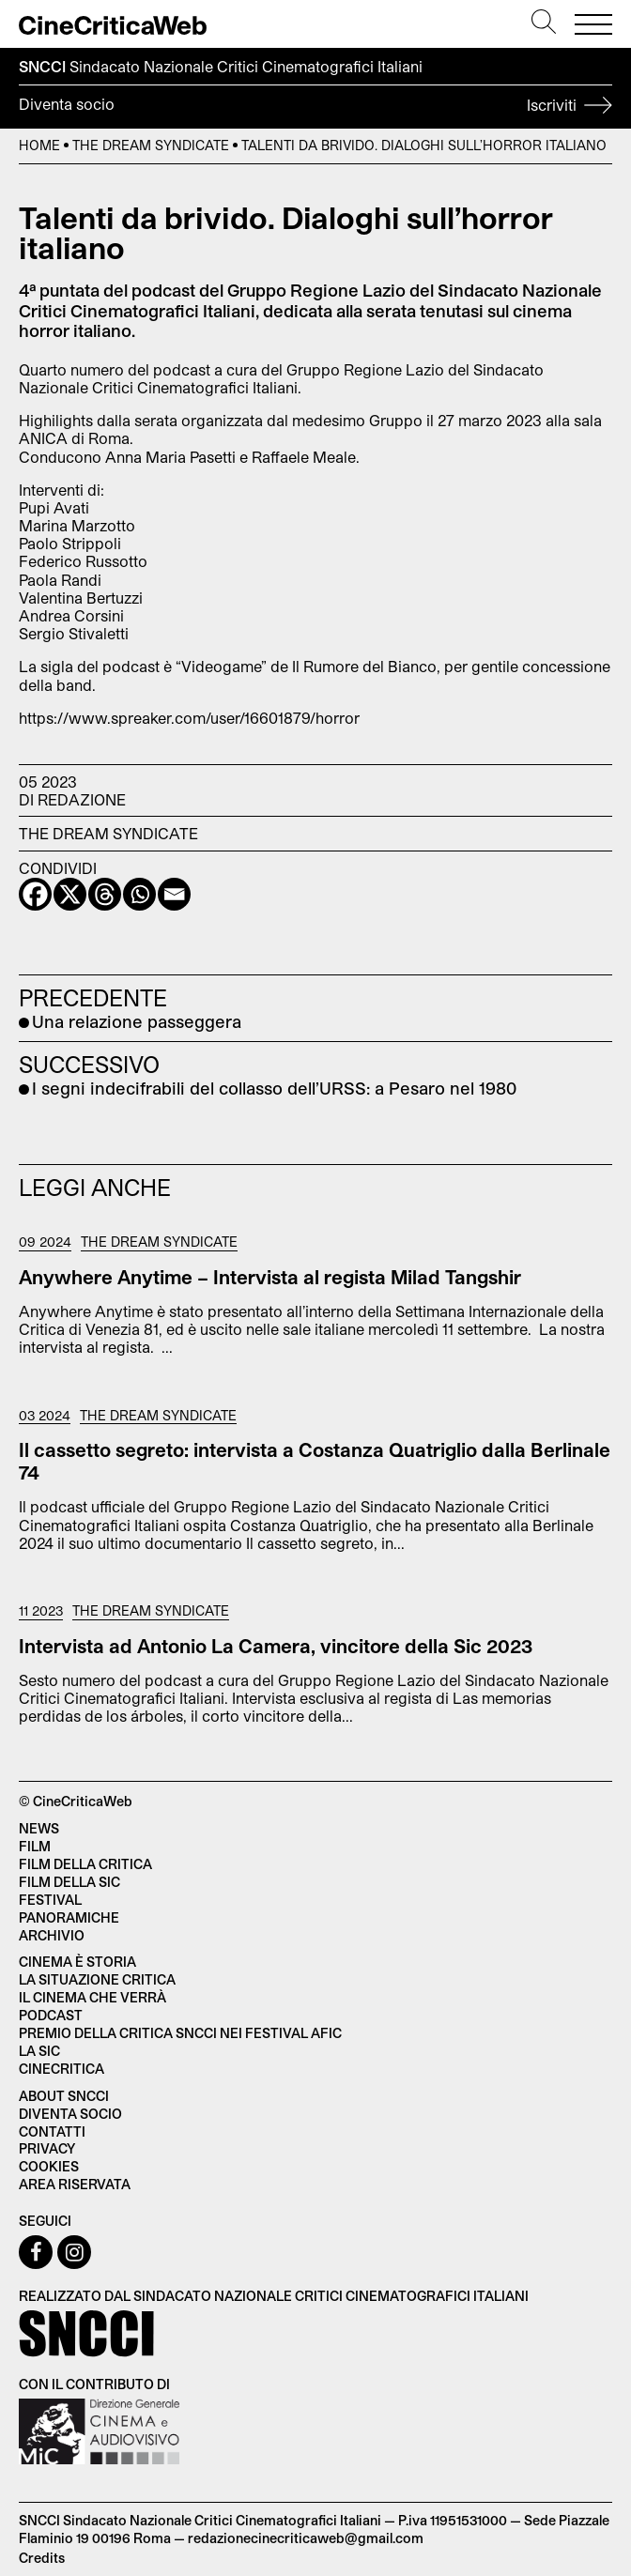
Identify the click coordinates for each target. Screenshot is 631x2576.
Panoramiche (69, 1917)
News (39, 1828)
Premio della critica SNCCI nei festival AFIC (180, 2033)
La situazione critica (97, 1979)
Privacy (47, 2148)
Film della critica (85, 1864)
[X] (70, 894)
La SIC (39, 2051)
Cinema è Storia (77, 1962)
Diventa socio (315, 107)
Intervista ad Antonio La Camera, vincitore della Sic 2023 (275, 1645)
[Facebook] (35, 894)
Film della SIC (69, 1882)
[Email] (174, 894)
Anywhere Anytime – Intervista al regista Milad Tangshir (270, 1276)
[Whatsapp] (139, 894)
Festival (50, 1900)
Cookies (49, 2166)
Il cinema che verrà (92, 1997)
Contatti (52, 2131)
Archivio (52, 1935)
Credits (42, 2558)
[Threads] (104, 894)
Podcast (51, 2015)
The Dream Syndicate (150, 145)
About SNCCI (64, 2096)
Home (39, 145)
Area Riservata (75, 2184)
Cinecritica (61, 2069)
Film (35, 1846)
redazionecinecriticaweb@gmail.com (305, 2538)
